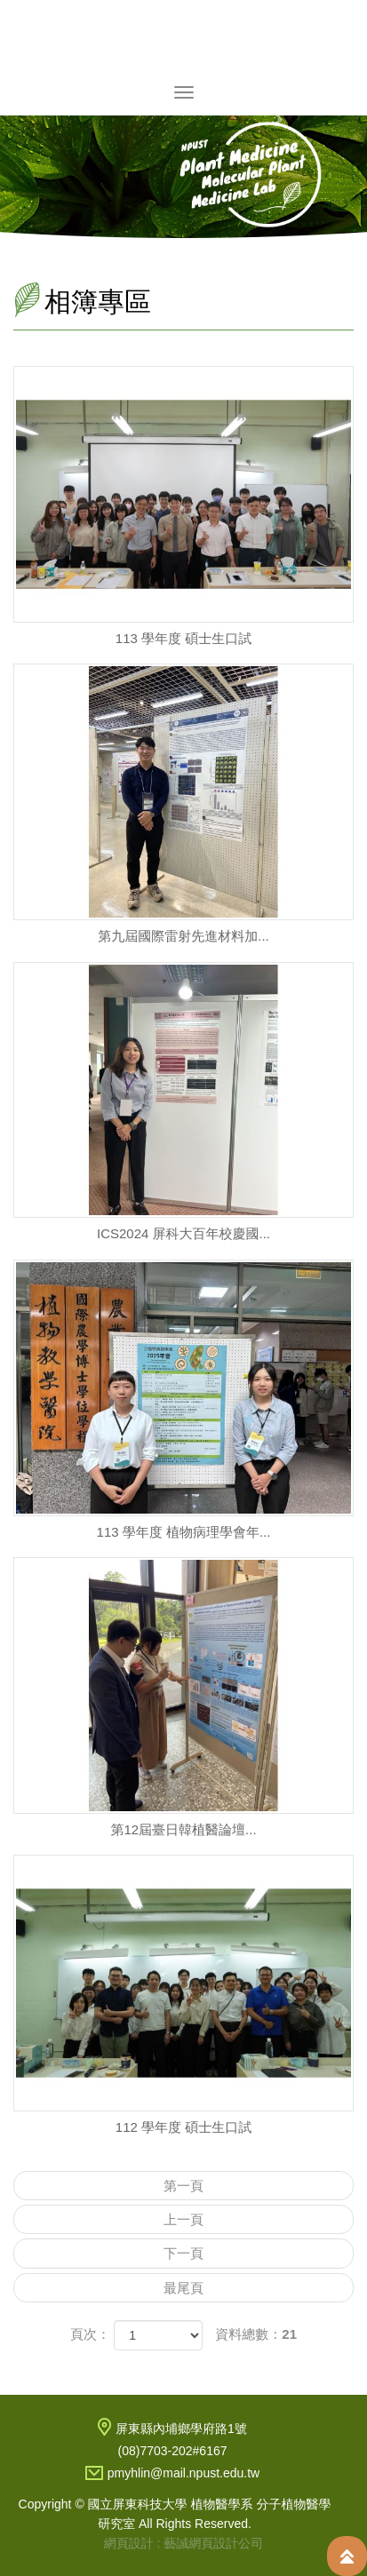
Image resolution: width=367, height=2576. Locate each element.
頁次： (90, 2333)
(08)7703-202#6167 (172, 2451)
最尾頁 (183, 2287)
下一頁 (183, 2253)
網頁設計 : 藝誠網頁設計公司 (184, 2543)
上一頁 (183, 2219)
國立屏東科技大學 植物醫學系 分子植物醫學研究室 (184, 39)
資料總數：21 (256, 2333)
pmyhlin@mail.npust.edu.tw (183, 2473)
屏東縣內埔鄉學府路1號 (181, 2428)
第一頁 (183, 2185)
